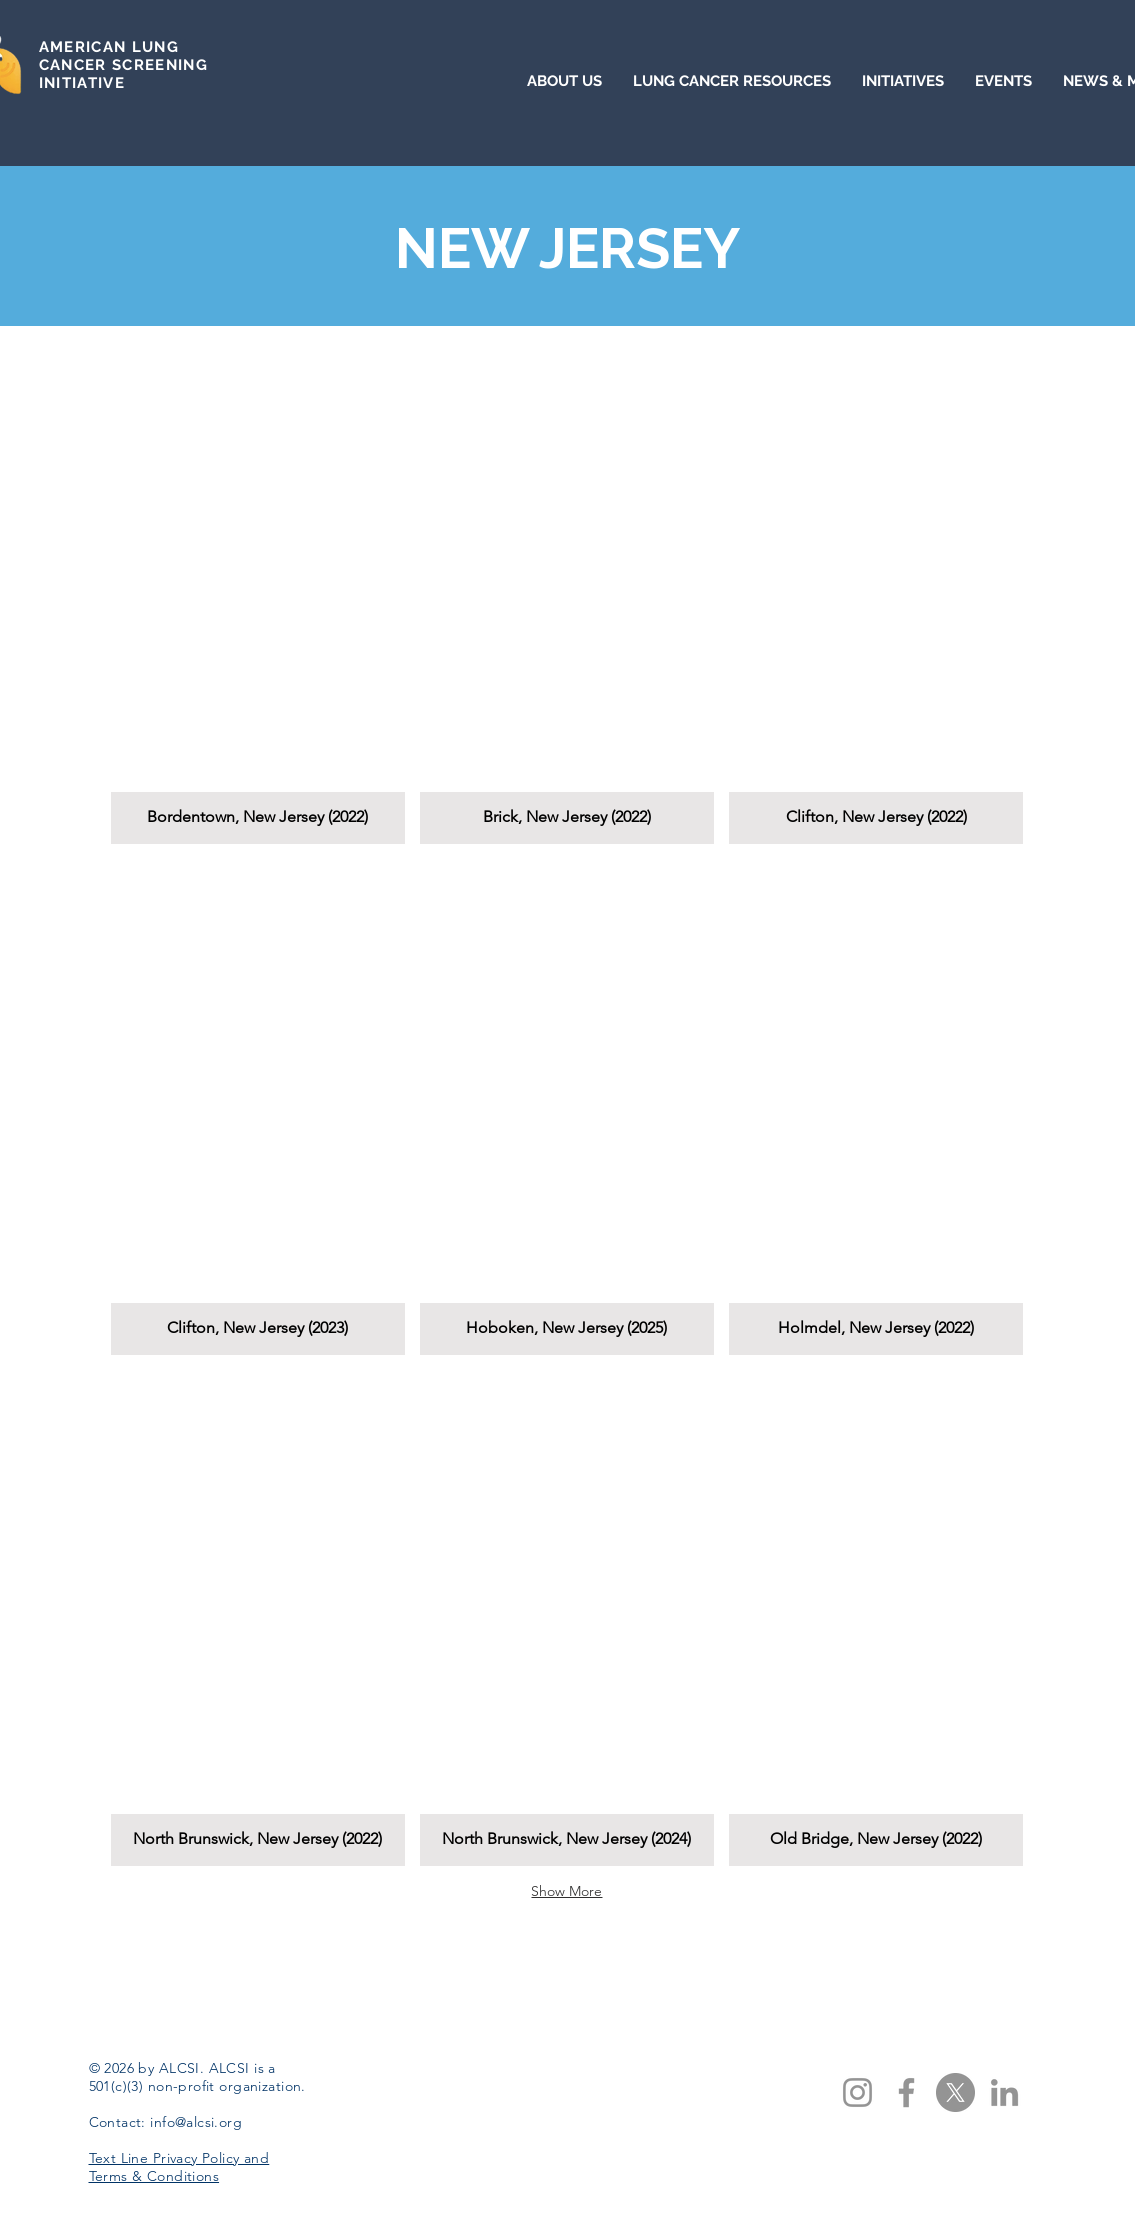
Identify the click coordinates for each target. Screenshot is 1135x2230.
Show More (566, 1891)
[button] (258, 596)
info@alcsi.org (196, 2122)
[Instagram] (857, 2092)
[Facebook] (906, 2092)
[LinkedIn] (1004, 2092)
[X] (955, 2092)
